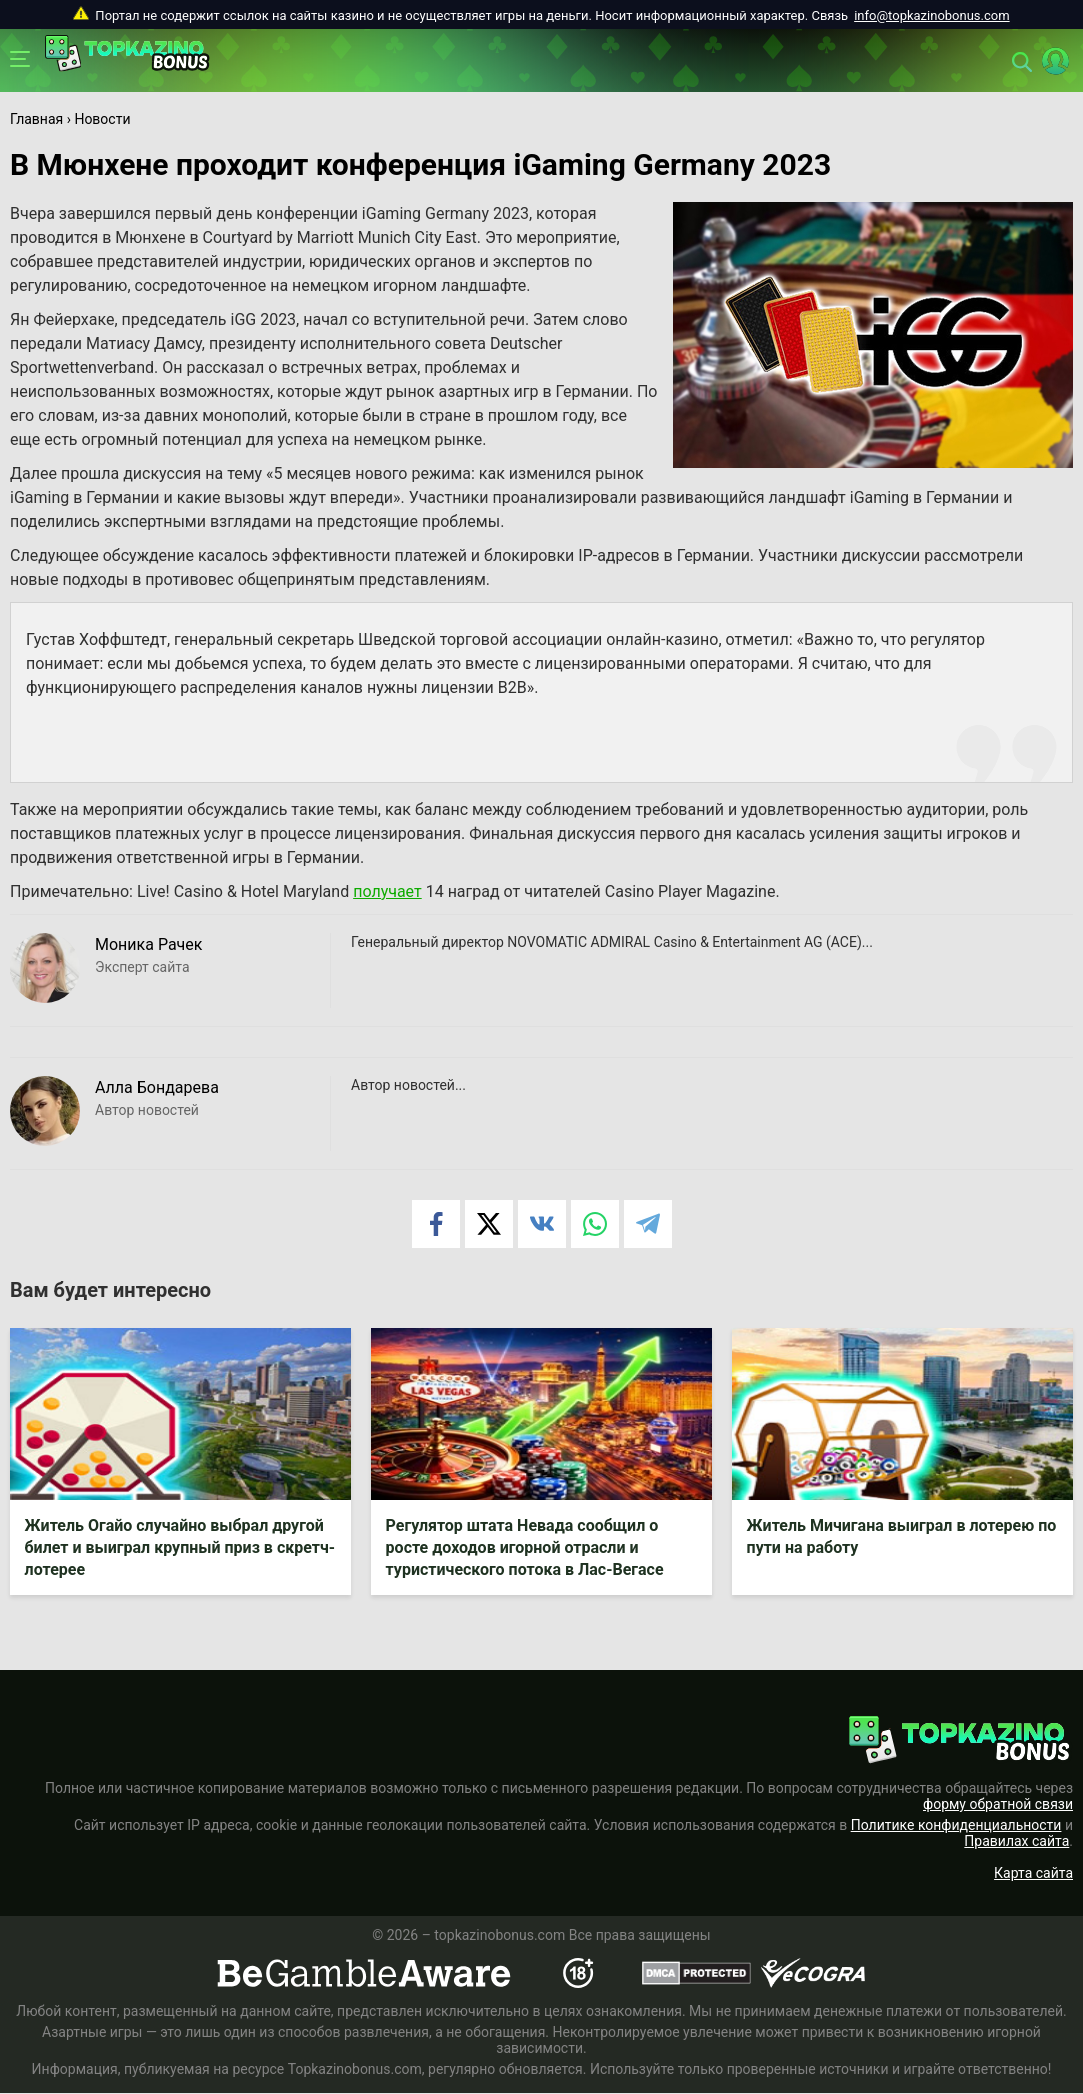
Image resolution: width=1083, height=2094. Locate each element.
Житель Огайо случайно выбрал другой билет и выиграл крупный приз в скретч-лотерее (180, 1547)
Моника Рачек (148, 944)
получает (387, 891)
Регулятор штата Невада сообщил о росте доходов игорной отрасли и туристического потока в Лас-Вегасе (525, 1547)
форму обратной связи (998, 1805)
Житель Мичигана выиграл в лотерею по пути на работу (902, 1536)
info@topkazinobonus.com (931, 15)
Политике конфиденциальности (956, 1826)
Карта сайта (1033, 1874)
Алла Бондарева (157, 1087)
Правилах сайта (1016, 1842)
